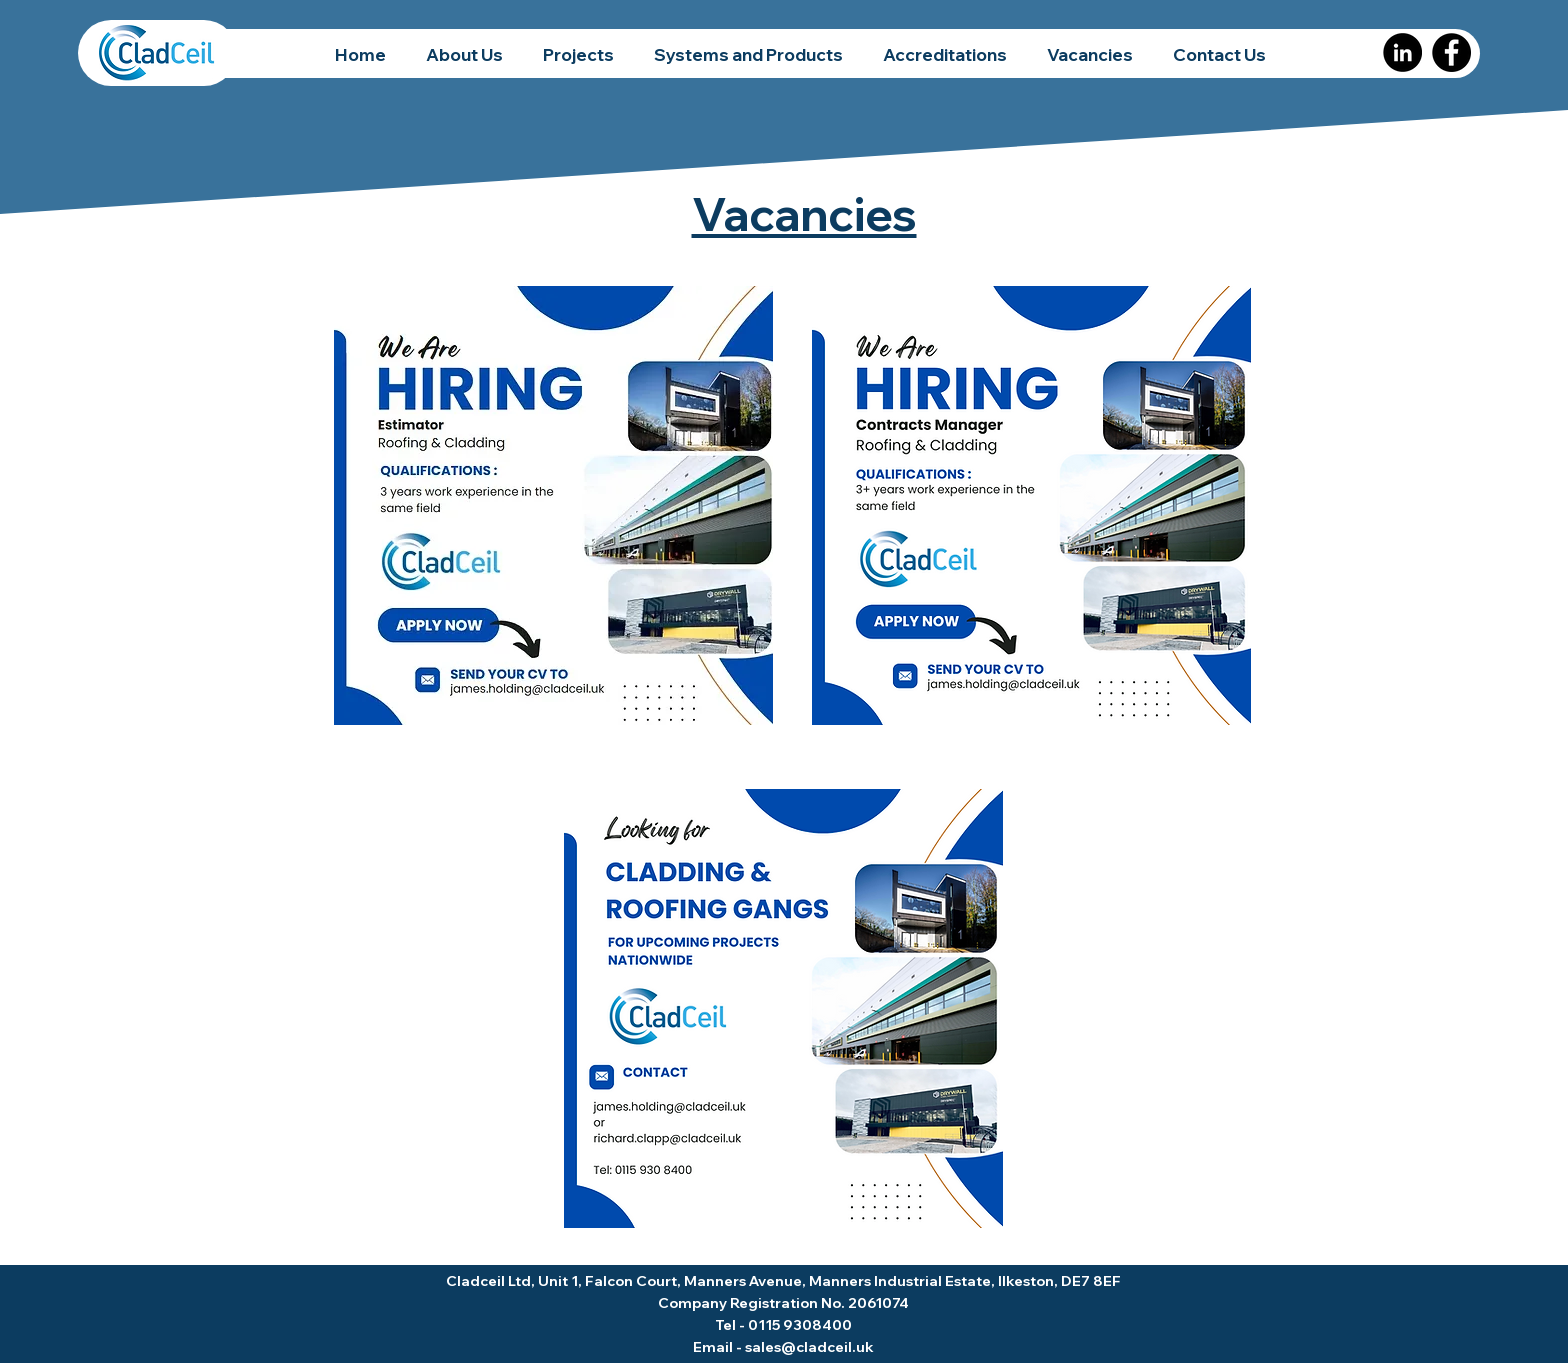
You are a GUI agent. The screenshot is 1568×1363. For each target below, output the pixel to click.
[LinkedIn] (1402, 52)
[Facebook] (1451, 52)
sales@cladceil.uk (809, 1347)
